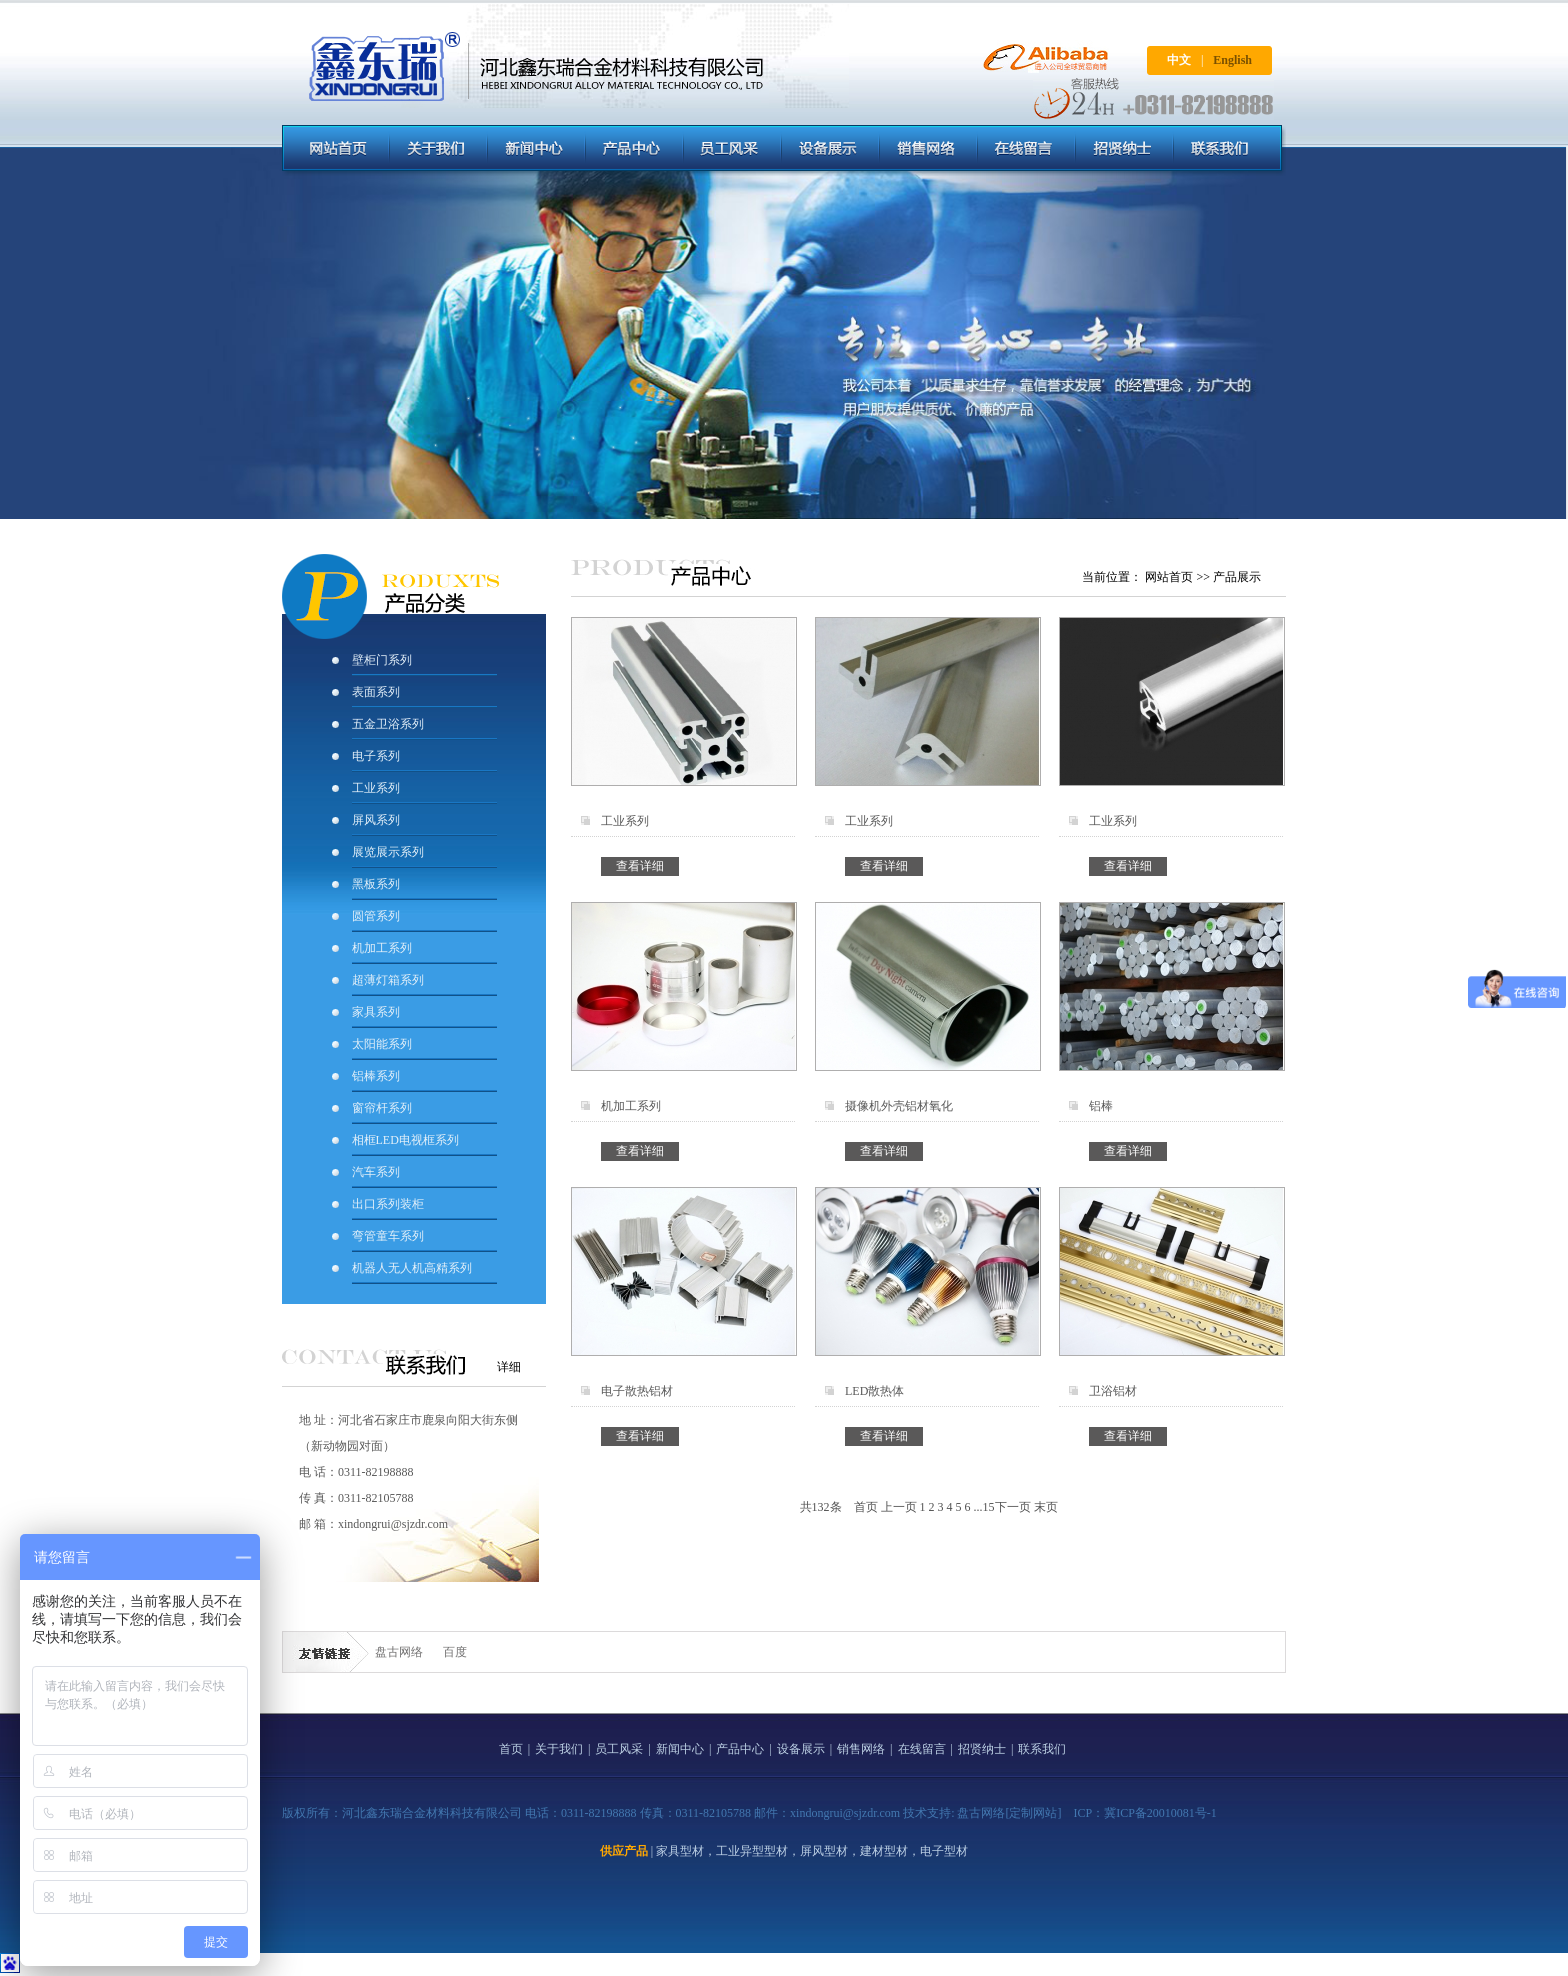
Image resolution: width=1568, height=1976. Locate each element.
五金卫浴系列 (388, 724)
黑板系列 (376, 884)
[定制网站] (1033, 1813)
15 (989, 1507)
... (978, 1507)
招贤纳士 (982, 1749)
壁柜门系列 (382, 660)
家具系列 (376, 1012)
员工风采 (619, 1749)
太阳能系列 (382, 1044)
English (1232, 60)
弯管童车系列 (388, 1236)
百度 (455, 1652)
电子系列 (376, 756)
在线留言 (922, 1749)
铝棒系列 (376, 1076)
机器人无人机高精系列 (412, 1268)
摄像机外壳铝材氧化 (899, 1106)
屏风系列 (377, 820)
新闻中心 (680, 1749)
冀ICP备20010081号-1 (1160, 1813)
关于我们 (559, 1749)
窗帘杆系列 (382, 1108)
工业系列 (376, 788)
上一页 (899, 1507)
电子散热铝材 (637, 1391)
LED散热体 (874, 1391)
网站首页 (1169, 577)
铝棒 (1101, 1106)
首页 (866, 1507)
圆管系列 (376, 916)
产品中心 (740, 1749)
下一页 (1013, 1507)
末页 (1046, 1507)
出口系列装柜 (388, 1204)
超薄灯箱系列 (388, 980)
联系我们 (1042, 1749)
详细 (509, 1367)
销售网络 (861, 1749)
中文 (1179, 60)
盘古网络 (399, 1652)
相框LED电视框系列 (405, 1140)
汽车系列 (376, 1172)
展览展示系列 (388, 852)
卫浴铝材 (1113, 1391)
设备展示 (801, 1749)
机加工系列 (382, 948)
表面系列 (376, 692)
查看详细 (640, 866)
